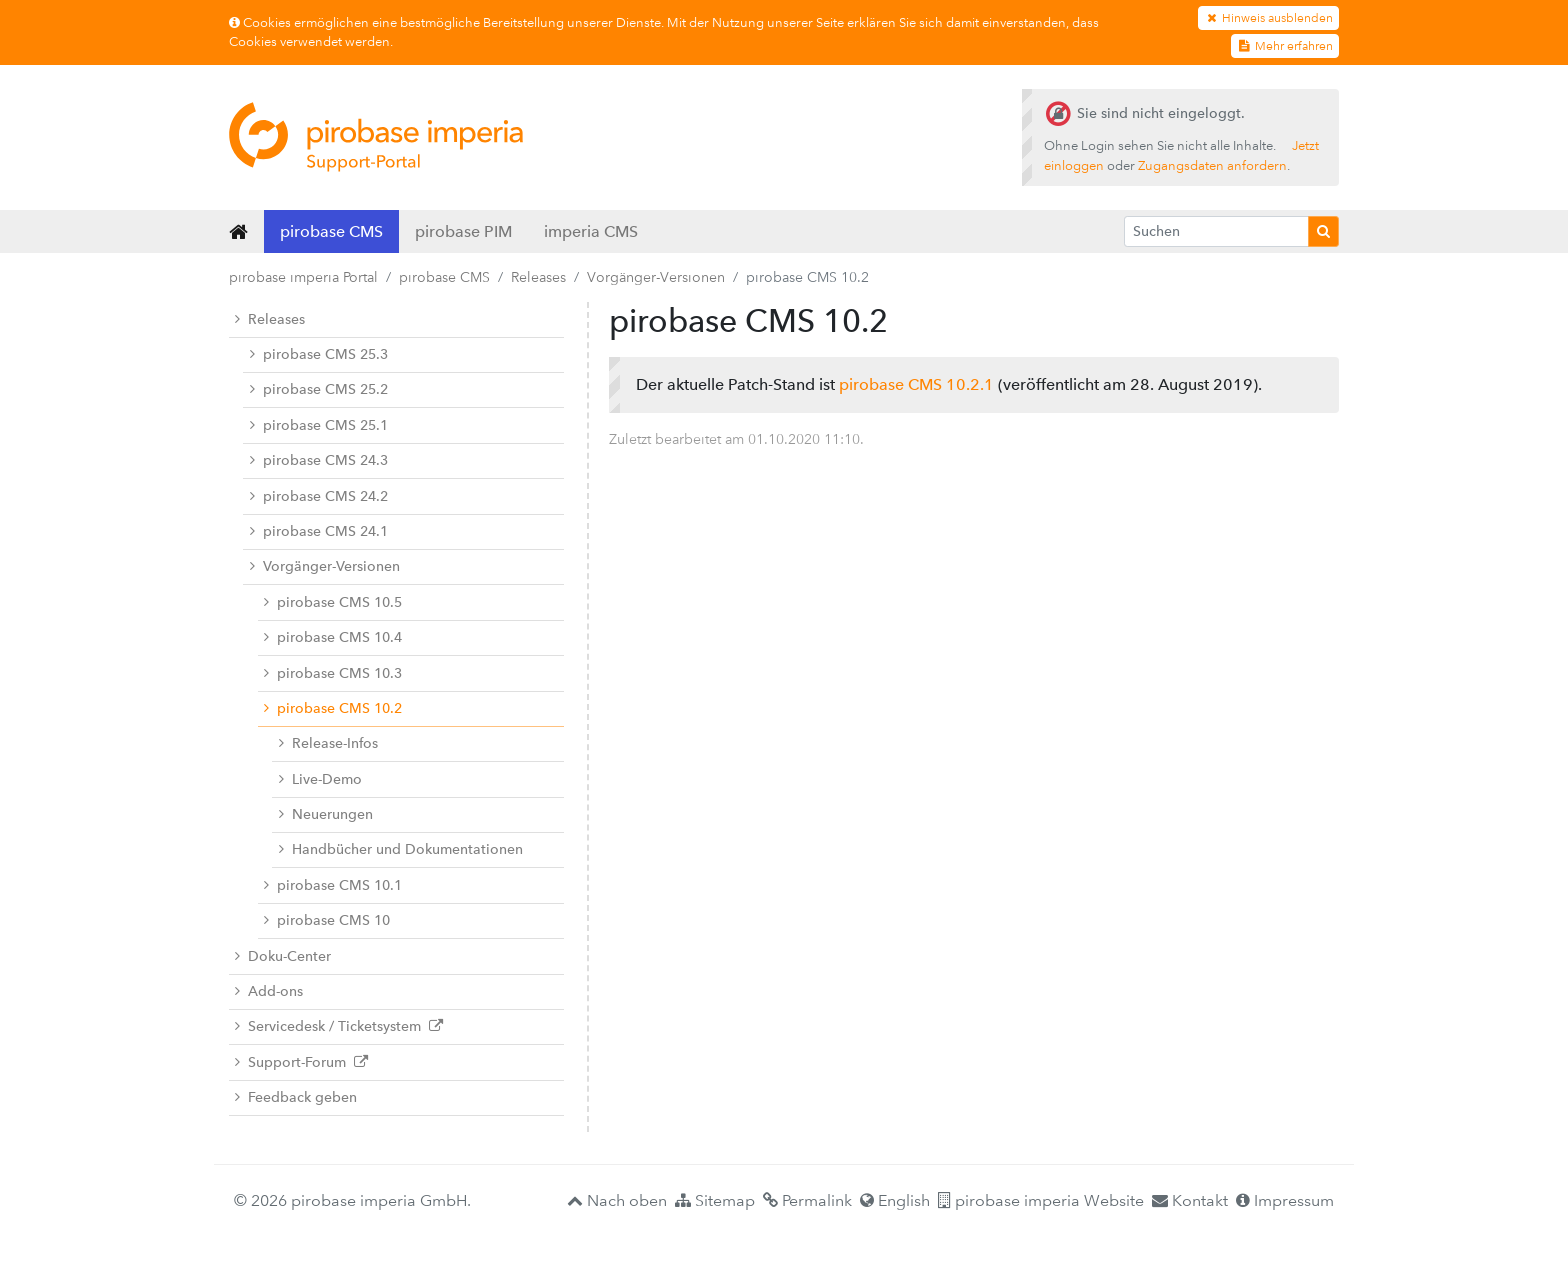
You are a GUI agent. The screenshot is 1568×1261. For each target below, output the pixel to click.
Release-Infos (328, 743)
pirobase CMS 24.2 (319, 496)
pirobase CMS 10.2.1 (916, 384)
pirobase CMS (331, 231)
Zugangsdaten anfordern (1212, 165)
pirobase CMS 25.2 (319, 389)
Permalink (807, 1200)
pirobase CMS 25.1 (319, 425)
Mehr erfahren (1285, 46)
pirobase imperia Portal (303, 277)
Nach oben (617, 1200)
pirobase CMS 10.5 (333, 602)
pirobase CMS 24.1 (319, 531)
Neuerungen (326, 814)
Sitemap (715, 1200)
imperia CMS (591, 231)
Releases (538, 277)
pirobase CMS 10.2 (333, 708)
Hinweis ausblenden (1268, 18)
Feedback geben (296, 1097)
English (895, 1200)
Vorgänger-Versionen (656, 277)
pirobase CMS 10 (327, 920)
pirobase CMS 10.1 (333, 885)
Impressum (1285, 1200)
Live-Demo (320, 779)
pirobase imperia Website (1041, 1200)
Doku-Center (283, 956)
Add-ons (269, 991)
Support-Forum (301, 1062)
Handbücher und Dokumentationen (401, 849)
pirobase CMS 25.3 (319, 354)
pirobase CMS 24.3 (319, 460)
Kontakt (1190, 1200)
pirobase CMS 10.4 (333, 637)
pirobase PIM (463, 231)
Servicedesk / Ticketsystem (339, 1026)
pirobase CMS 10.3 (333, 673)
